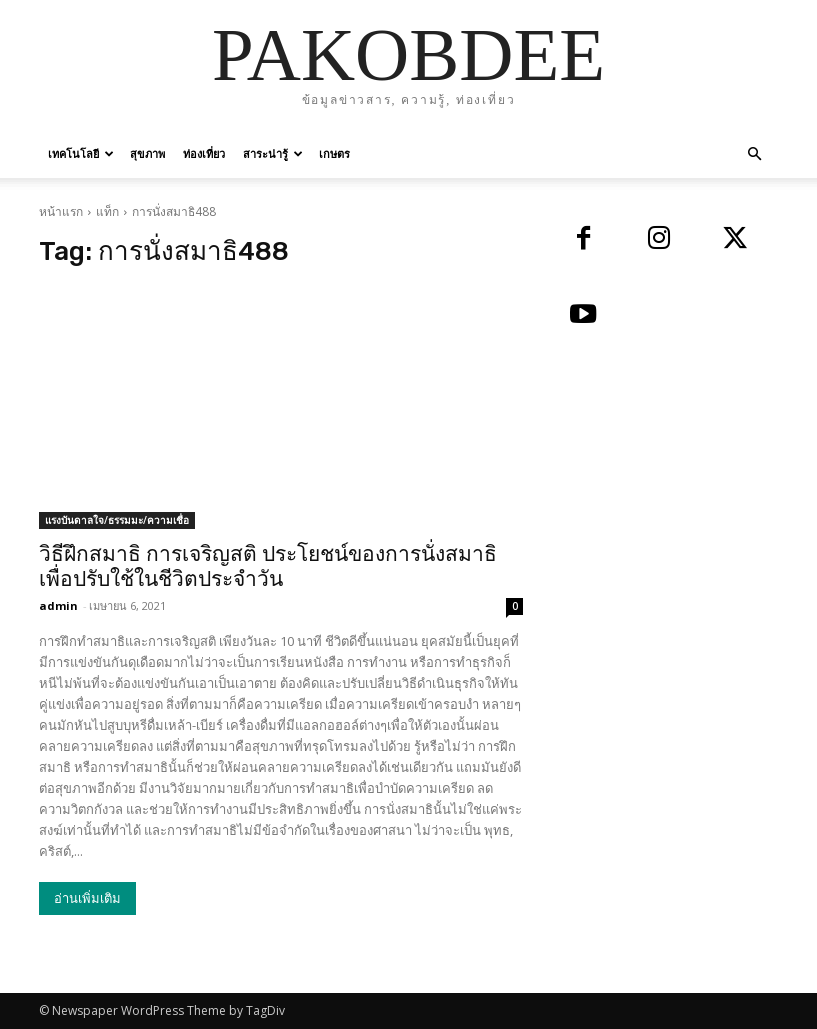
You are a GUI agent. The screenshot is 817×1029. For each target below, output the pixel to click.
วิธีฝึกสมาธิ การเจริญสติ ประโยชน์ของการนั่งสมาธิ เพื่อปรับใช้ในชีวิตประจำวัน (268, 566)
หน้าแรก (61, 211)
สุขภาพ (147, 153)
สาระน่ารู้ (273, 153)
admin (58, 605)
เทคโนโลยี (81, 153)
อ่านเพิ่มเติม (87, 898)
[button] (755, 154)
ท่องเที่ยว (204, 153)
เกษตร (334, 153)
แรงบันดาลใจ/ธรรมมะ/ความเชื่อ (117, 520)
